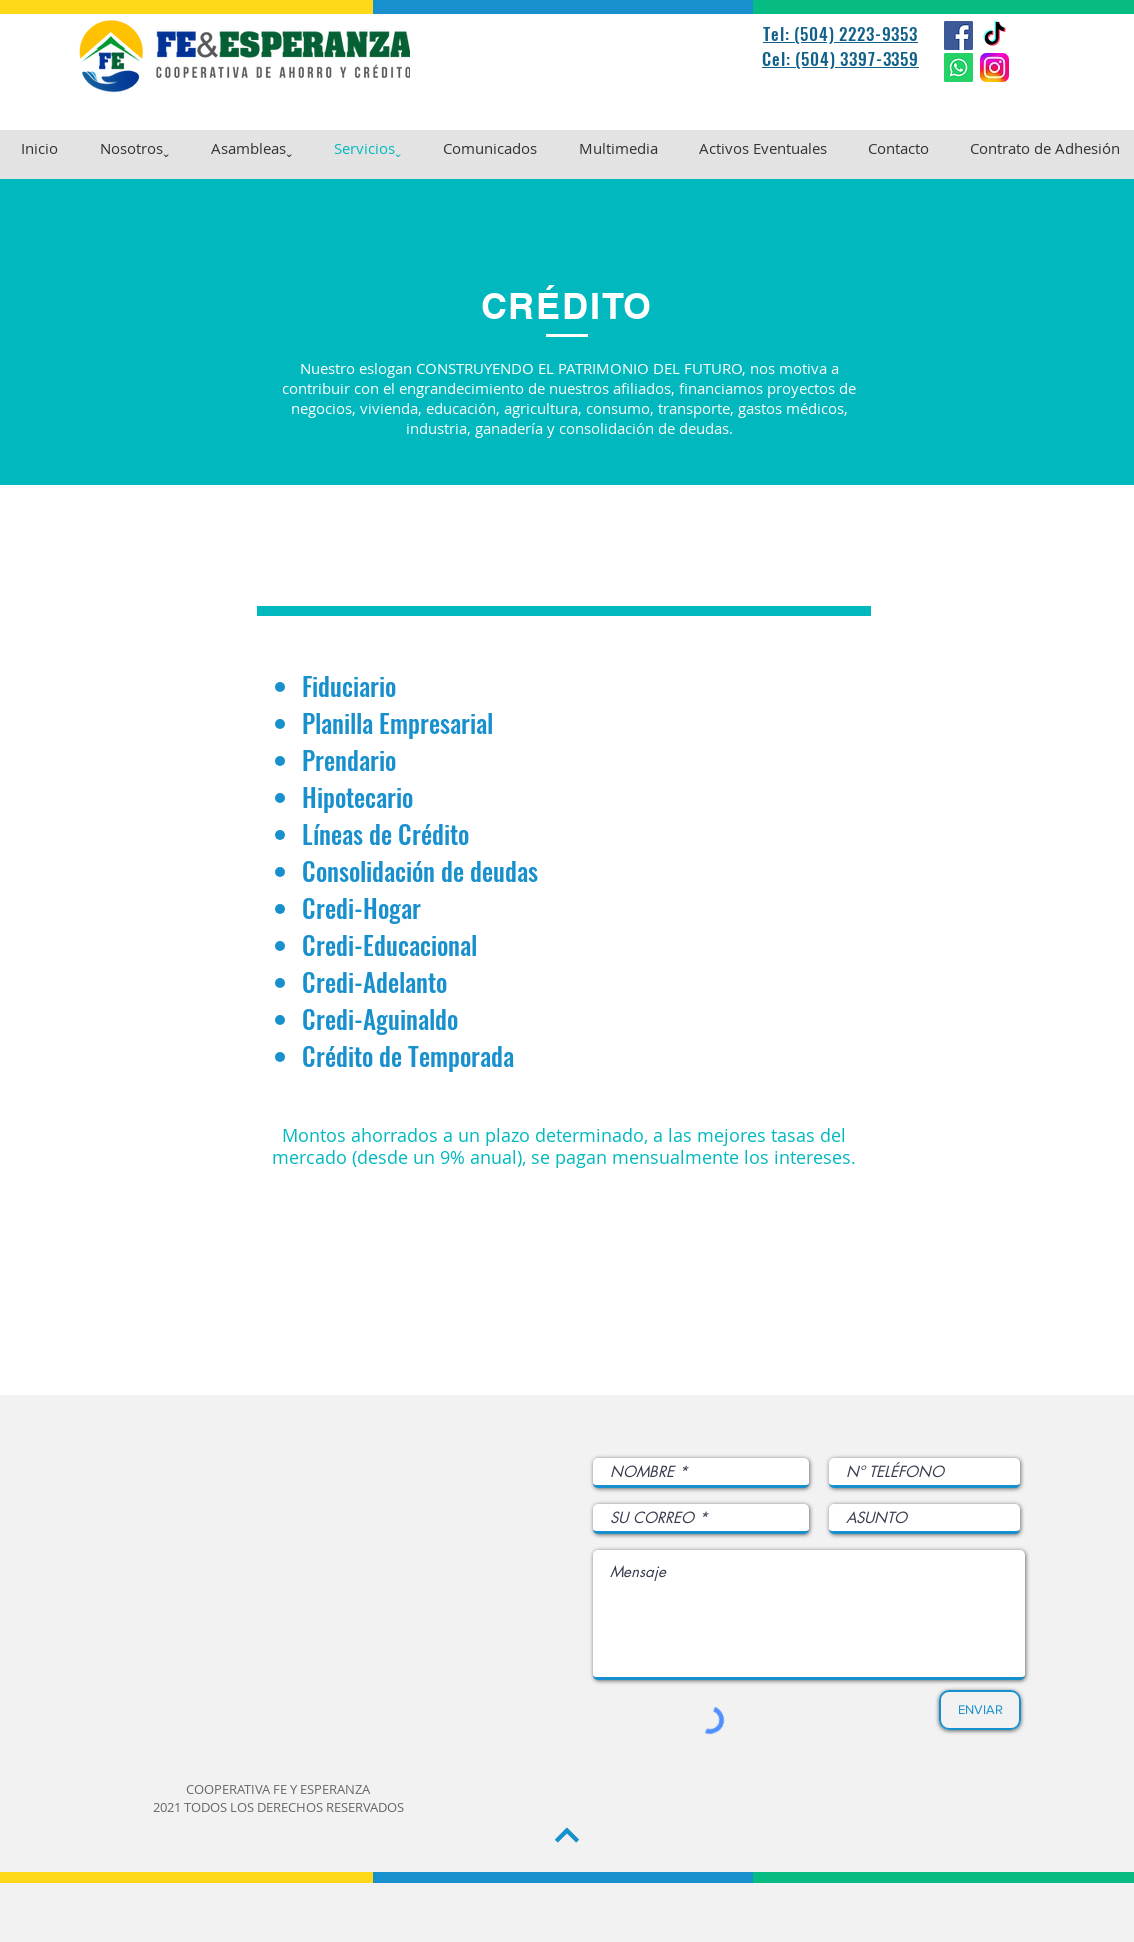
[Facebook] (958, 35)
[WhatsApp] (958, 67)
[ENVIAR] (980, 1710)
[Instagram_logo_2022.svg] (994, 67)
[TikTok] (994, 35)
